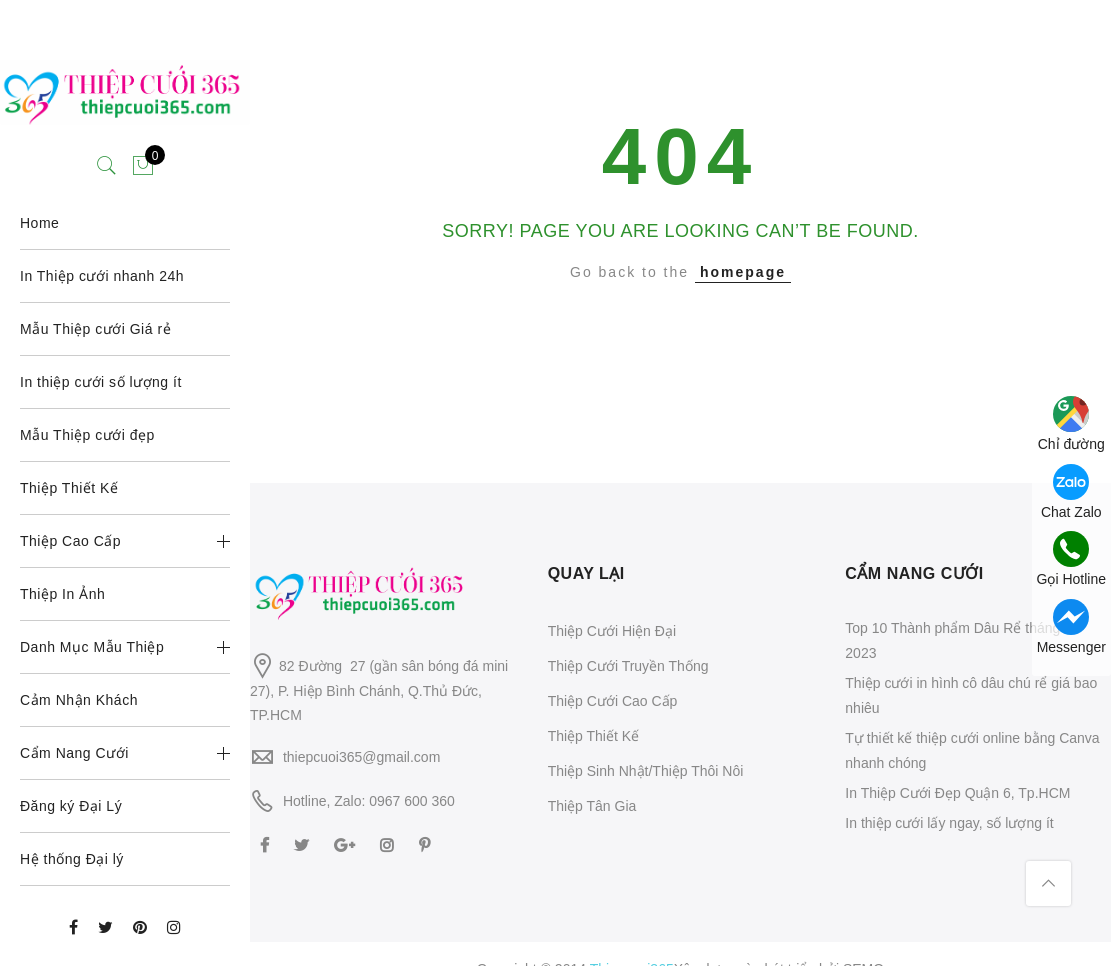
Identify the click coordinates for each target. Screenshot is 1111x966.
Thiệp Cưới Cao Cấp (613, 701)
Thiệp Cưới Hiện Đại (612, 631)
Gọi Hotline (1071, 559)
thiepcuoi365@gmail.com (361, 757)
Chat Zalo (1071, 492)
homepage (743, 272)
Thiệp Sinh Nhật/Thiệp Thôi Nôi (646, 771)
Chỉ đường (1071, 424)
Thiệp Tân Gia (592, 806)
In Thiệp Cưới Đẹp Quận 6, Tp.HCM (957, 793)
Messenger (1071, 627)
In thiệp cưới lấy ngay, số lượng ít (949, 823)
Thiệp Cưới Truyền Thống (628, 666)
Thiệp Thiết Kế (593, 736)
